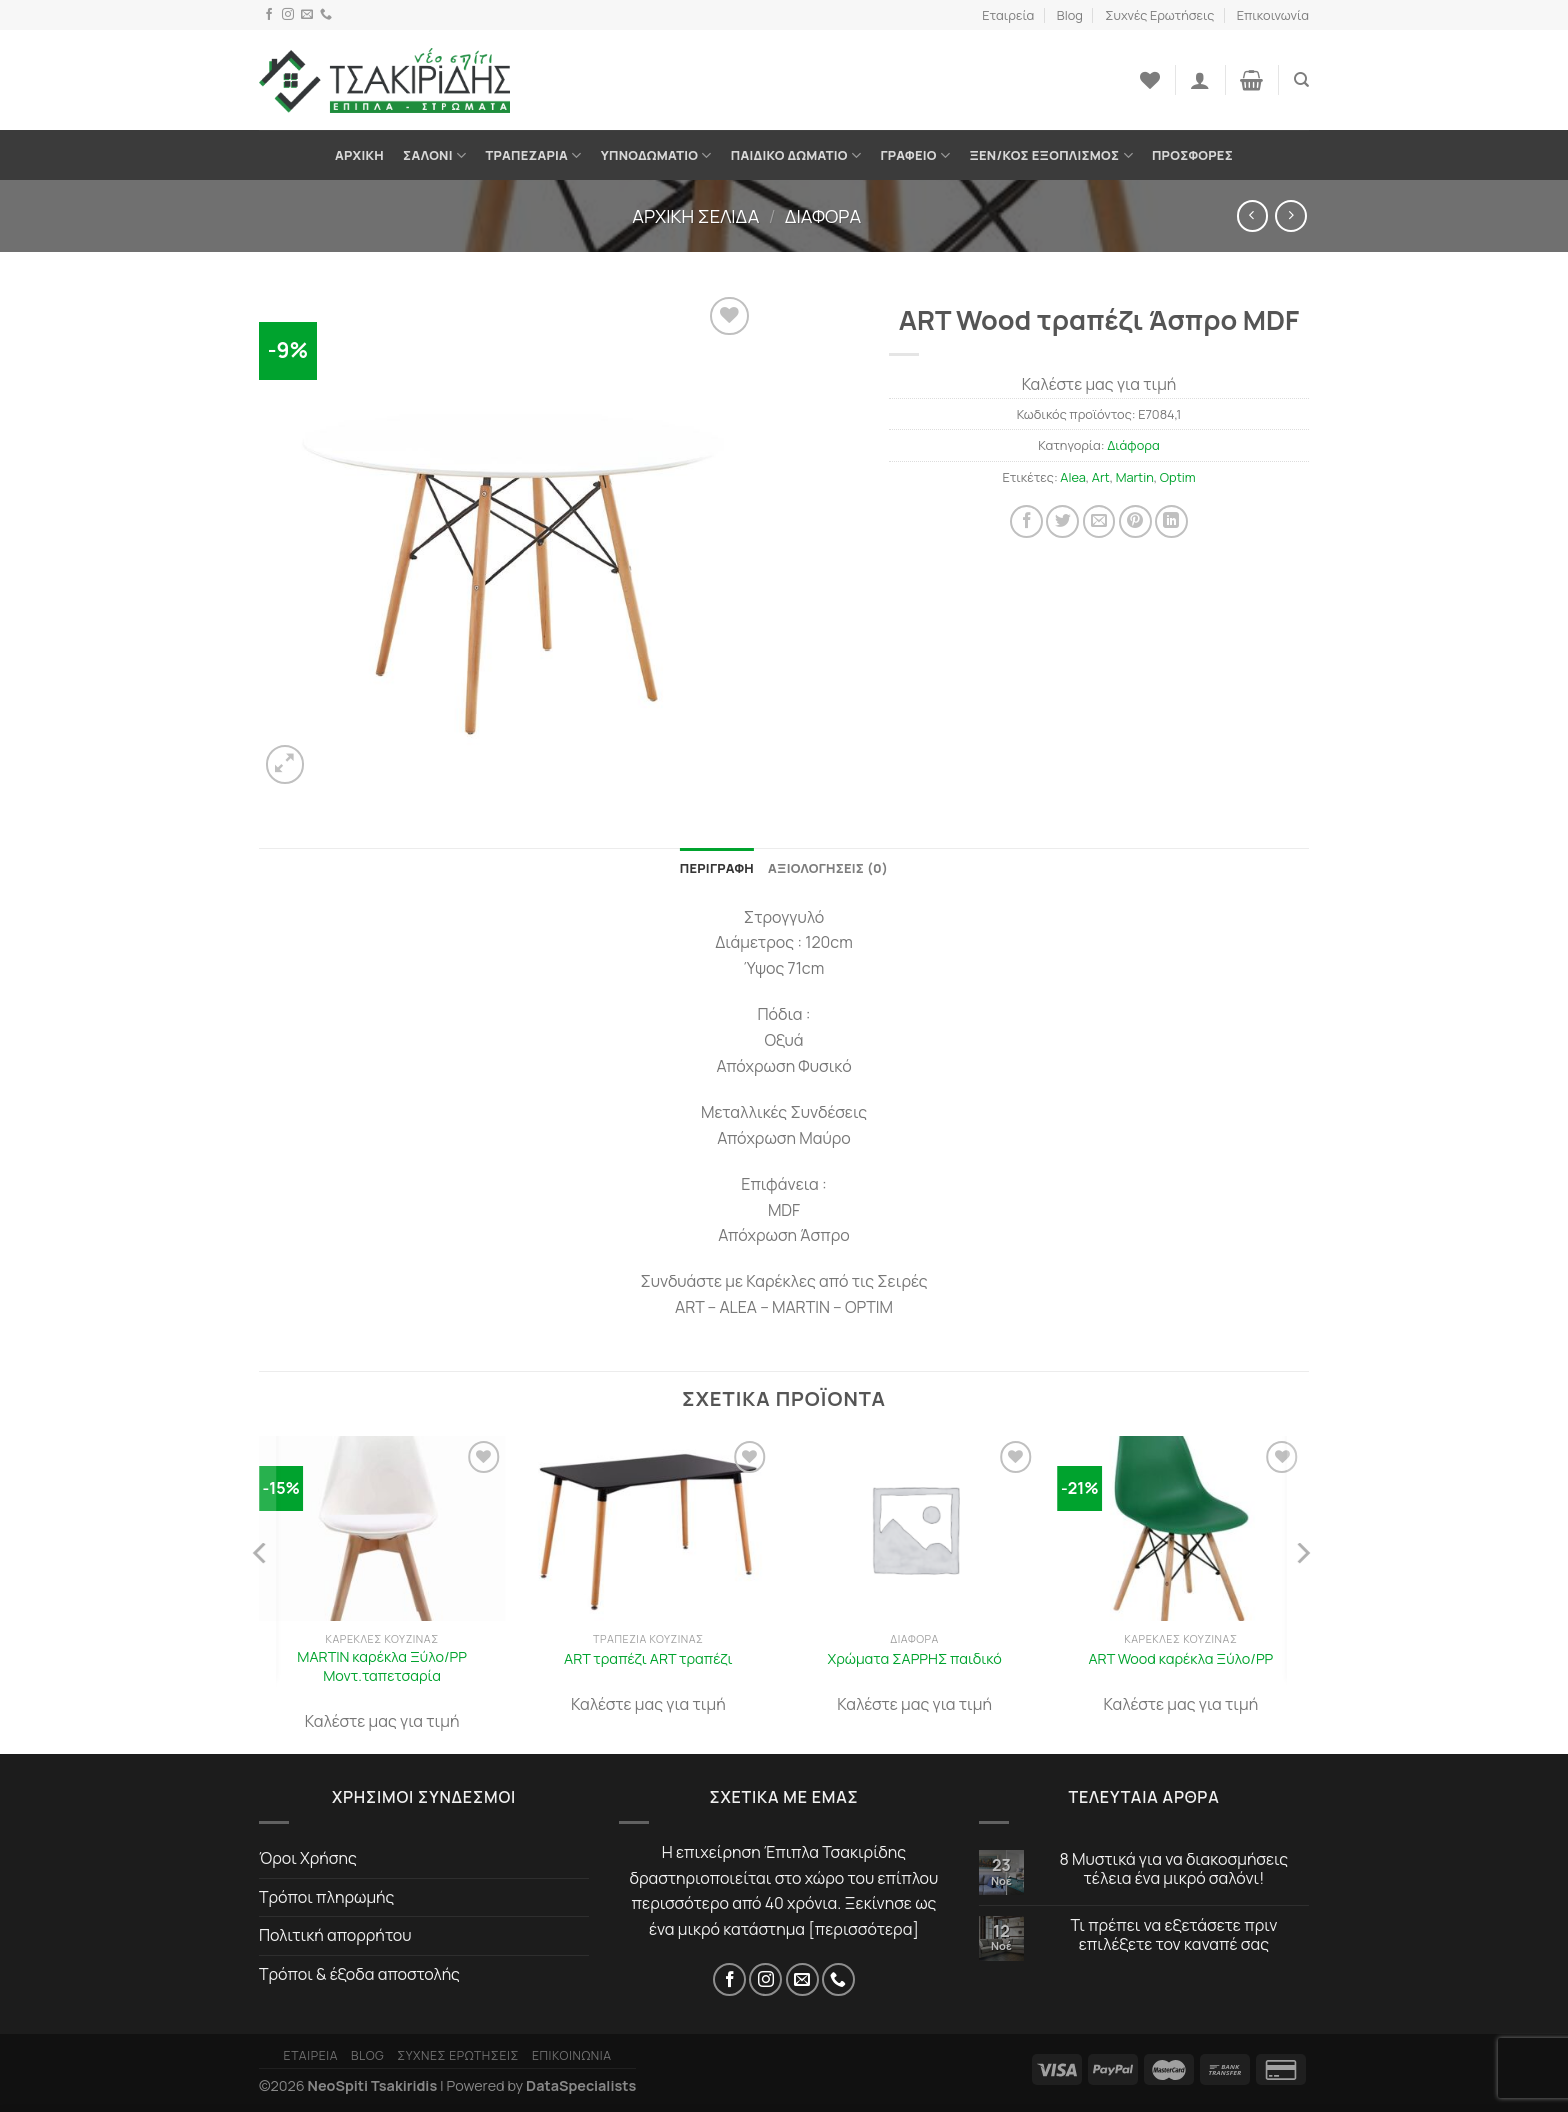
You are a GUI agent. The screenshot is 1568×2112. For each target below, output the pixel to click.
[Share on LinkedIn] (1171, 521)
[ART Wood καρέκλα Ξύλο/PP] (1181, 1528)
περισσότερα (864, 1929)
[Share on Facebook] (1026, 521)
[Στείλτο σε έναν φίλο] (1099, 521)
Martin (1135, 477)
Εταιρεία (1008, 15)
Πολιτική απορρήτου (335, 1935)
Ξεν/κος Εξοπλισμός (1050, 155)
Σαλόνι (434, 155)
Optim (1178, 477)
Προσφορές (1192, 155)
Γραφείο (915, 155)
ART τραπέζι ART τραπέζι (648, 1659)
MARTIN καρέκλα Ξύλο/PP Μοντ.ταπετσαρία (382, 1666)
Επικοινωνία (1273, 15)
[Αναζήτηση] (1301, 80)
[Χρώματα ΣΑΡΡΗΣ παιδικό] (914, 1528)
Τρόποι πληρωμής (326, 1897)
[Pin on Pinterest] (1135, 521)
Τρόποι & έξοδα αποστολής (359, 1974)
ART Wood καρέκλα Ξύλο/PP (1180, 1659)
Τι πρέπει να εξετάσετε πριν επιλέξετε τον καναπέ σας (1174, 1935)
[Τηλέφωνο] (326, 15)
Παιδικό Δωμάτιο (796, 155)
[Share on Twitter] (1062, 521)
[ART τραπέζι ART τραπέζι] (648, 1528)
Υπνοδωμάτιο (656, 155)
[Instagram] (288, 15)
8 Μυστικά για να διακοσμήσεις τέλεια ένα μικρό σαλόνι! (1174, 1869)
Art (1101, 477)
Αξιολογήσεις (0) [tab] (828, 868)
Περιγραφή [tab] (717, 868)
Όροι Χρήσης (308, 1858)
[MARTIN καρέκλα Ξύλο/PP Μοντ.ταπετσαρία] (382, 1528)
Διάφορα (823, 216)
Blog (1070, 15)
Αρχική (359, 155)
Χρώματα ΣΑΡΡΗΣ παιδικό (914, 1659)
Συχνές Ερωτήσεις (1159, 15)
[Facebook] (269, 15)
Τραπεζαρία (533, 155)
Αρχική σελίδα (695, 216)
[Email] (307, 15)
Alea (1073, 477)
